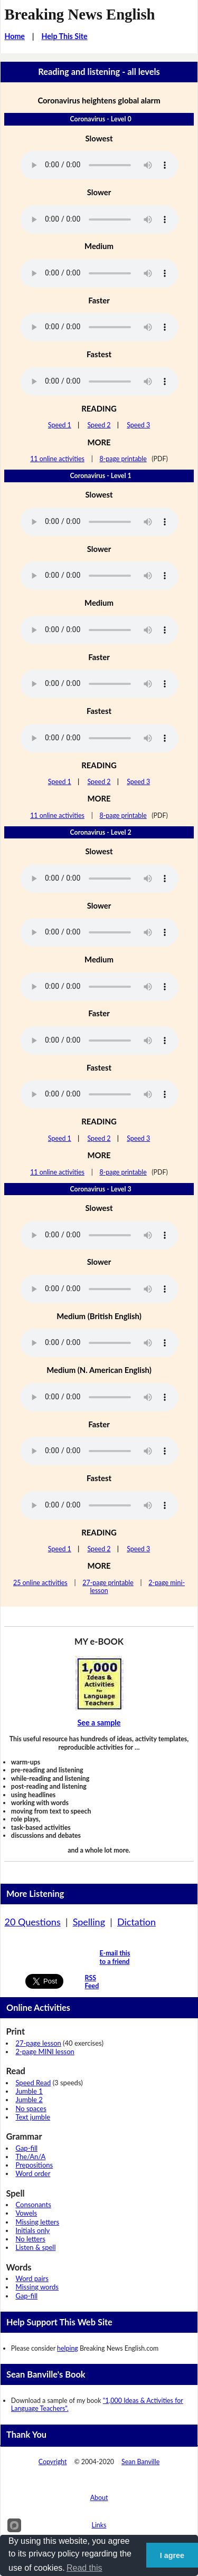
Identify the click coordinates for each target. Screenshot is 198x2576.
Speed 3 (138, 425)
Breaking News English (79, 14)
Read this (84, 2567)
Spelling (89, 1922)
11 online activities (57, 459)
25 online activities (40, 1583)
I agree (172, 2555)
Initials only (32, 2230)
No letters (30, 2239)
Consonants (33, 2204)
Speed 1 (59, 425)
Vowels (26, 2213)
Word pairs (31, 2278)
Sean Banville (140, 2462)
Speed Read (33, 2082)
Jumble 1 (28, 2091)
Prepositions (34, 2165)
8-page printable (122, 459)
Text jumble (32, 2117)
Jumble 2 (28, 2099)
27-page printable (108, 1583)
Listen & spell (35, 2247)
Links (99, 2525)
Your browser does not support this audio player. (99, 165)
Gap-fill (26, 2148)
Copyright (53, 2462)
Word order (32, 2173)
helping (67, 2348)
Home (14, 36)
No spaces (30, 2108)
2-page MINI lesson (44, 2051)
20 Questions (32, 1922)
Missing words (36, 2287)
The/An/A (30, 2156)
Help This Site (64, 36)
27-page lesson (38, 2043)
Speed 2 (99, 425)
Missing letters (37, 2222)
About (99, 2498)
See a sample (99, 1722)
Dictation (136, 1922)
